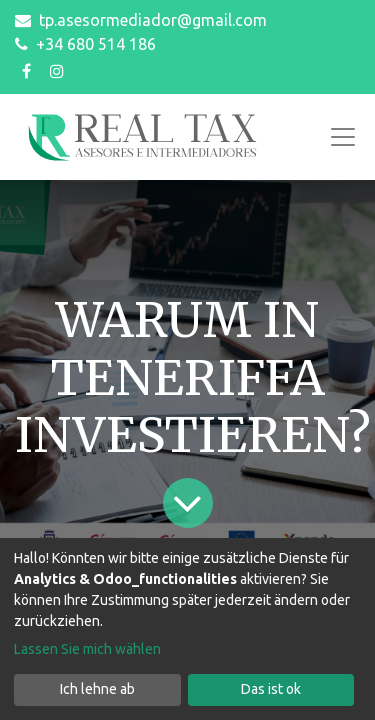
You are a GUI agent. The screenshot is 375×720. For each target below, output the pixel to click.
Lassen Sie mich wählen (87, 649)
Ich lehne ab (97, 689)
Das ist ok (271, 689)
